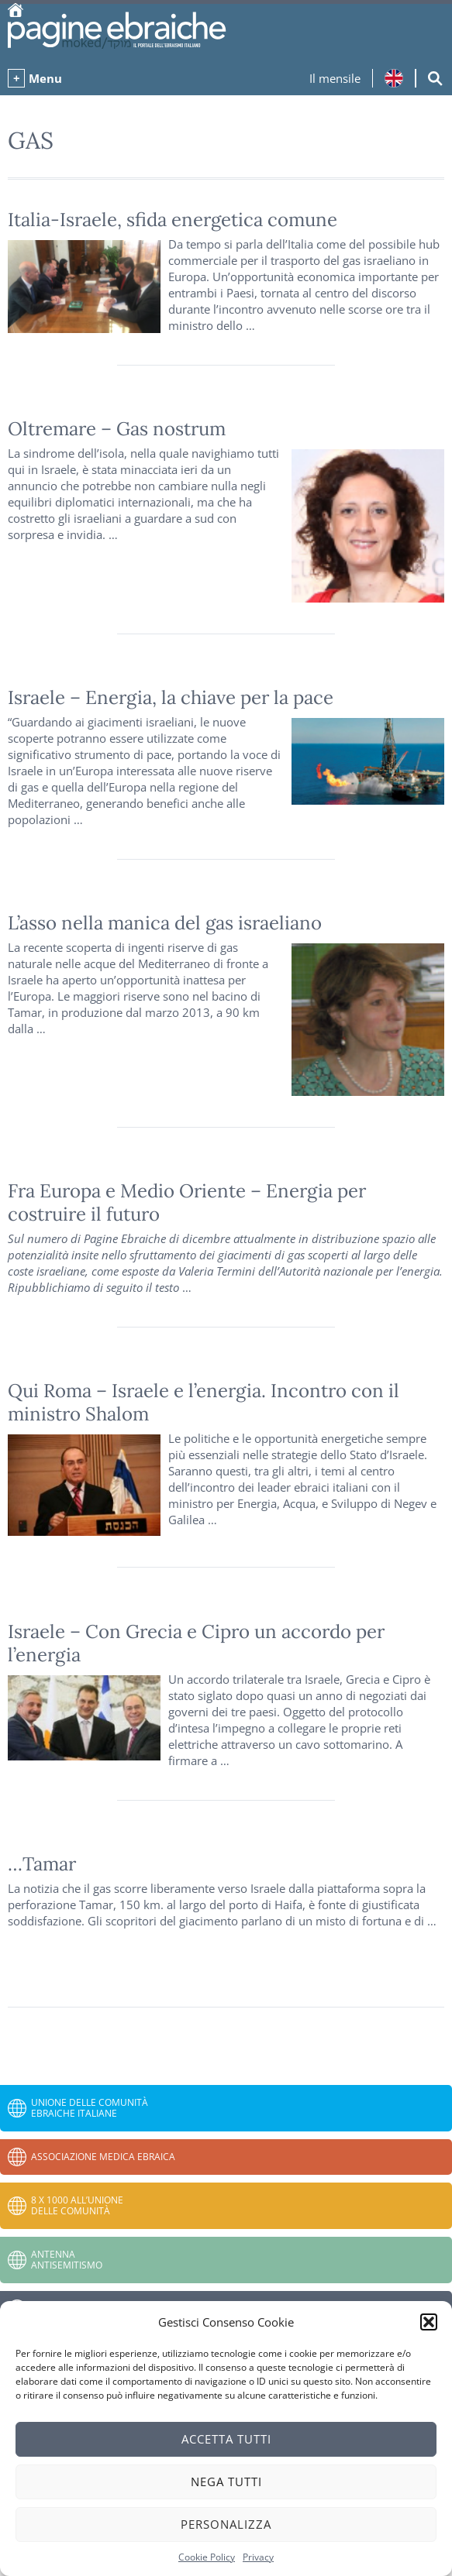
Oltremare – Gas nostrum (117, 429)
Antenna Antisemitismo (66, 2260)
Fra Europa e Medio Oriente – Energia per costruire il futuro (187, 1202)
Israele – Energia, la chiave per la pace (170, 697)
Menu (45, 78)
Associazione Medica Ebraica (103, 2156)
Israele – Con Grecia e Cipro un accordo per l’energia (196, 1643)
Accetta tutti (226, 2439)
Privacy (258, 2557)
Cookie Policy (206, 2557)
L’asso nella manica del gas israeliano (165, 923)
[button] (428, 2322)
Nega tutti (226, 2481)
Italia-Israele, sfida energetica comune (172, 220)
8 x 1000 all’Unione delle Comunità (77, 2205)
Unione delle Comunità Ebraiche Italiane (89, 2108)
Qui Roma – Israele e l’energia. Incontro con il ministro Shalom (203, 1402)
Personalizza (226, 2524)
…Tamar (42, 1864)
